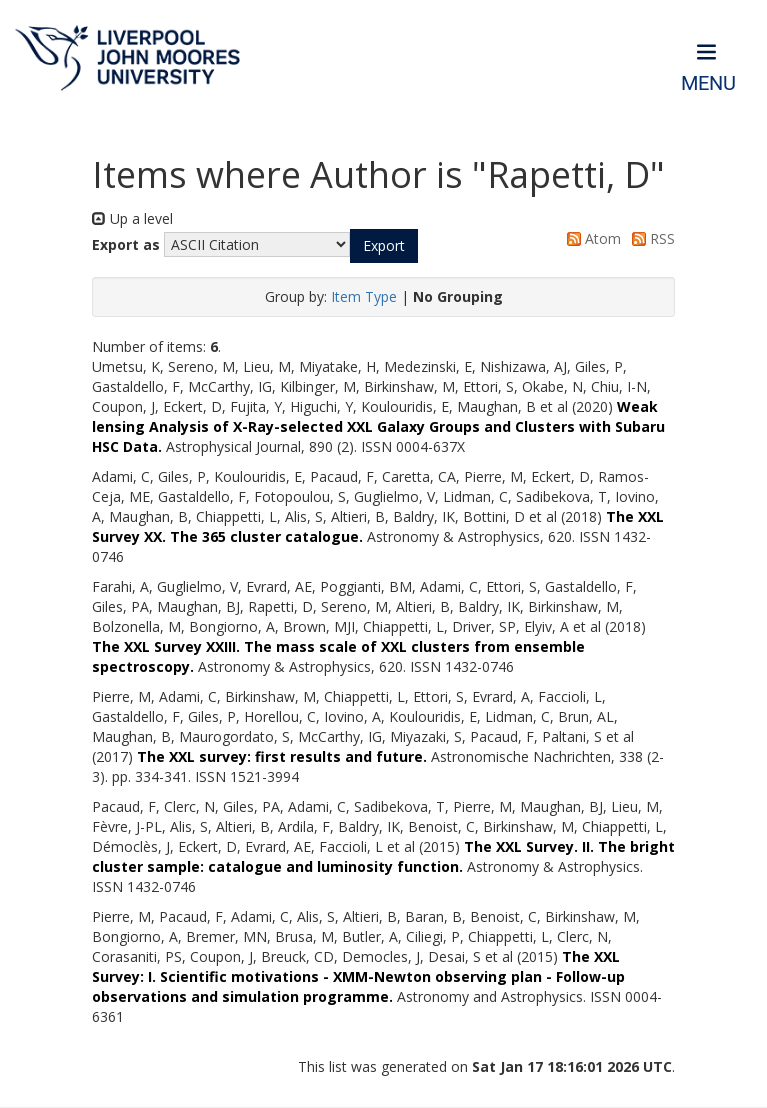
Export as (126, 244)
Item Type (364, 296)
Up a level (132, 218)
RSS (650, 238)
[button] (384, 246)
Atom (590, 238)
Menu (708, 83)
